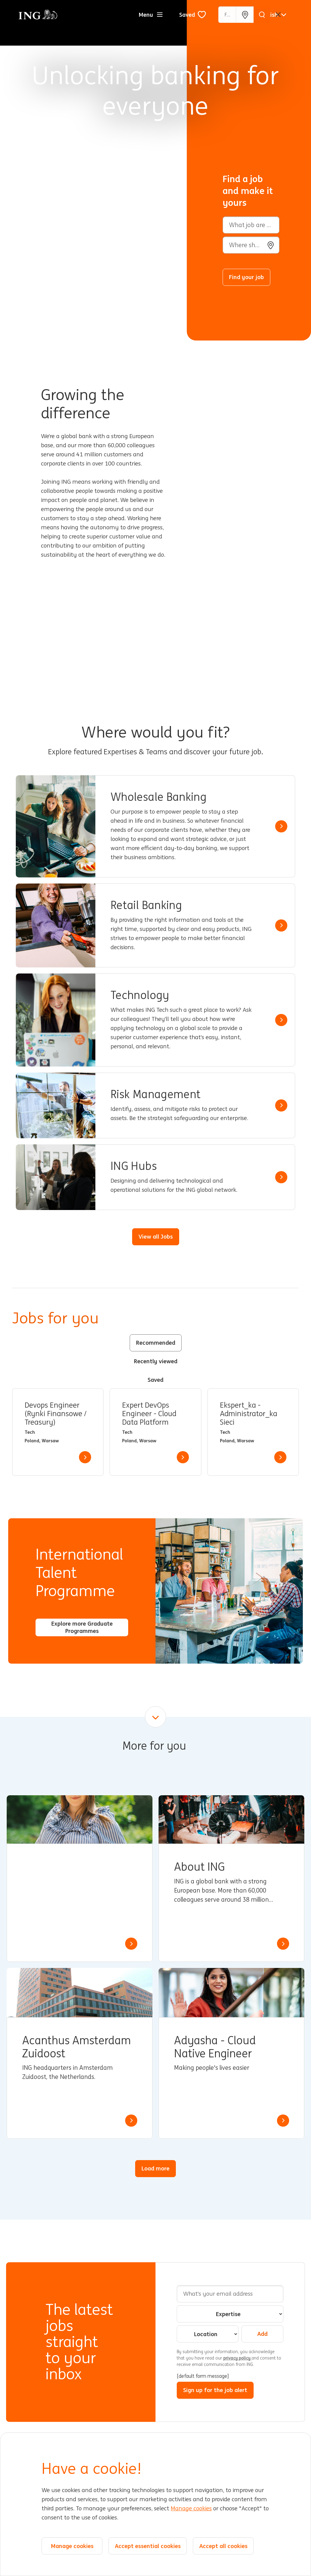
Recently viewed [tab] (155, 1361)
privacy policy (237, 2358)
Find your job (246, 277)
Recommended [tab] (155, 1342)
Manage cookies (191, 2508)
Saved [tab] (155, 1379)
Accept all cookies (223, 2546)
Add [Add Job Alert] (262, 2333)
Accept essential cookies (148, 2546)
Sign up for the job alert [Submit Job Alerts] (215, 2390)
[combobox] (251, 245)
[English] (273, 14)
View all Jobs (155, 1236)
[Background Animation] (98, 170)
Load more (155, 2168)
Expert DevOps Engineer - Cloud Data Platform (149, 1413)
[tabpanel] (155, 1432)
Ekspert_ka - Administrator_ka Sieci (248, 1413)
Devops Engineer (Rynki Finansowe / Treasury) (56, 1413)
